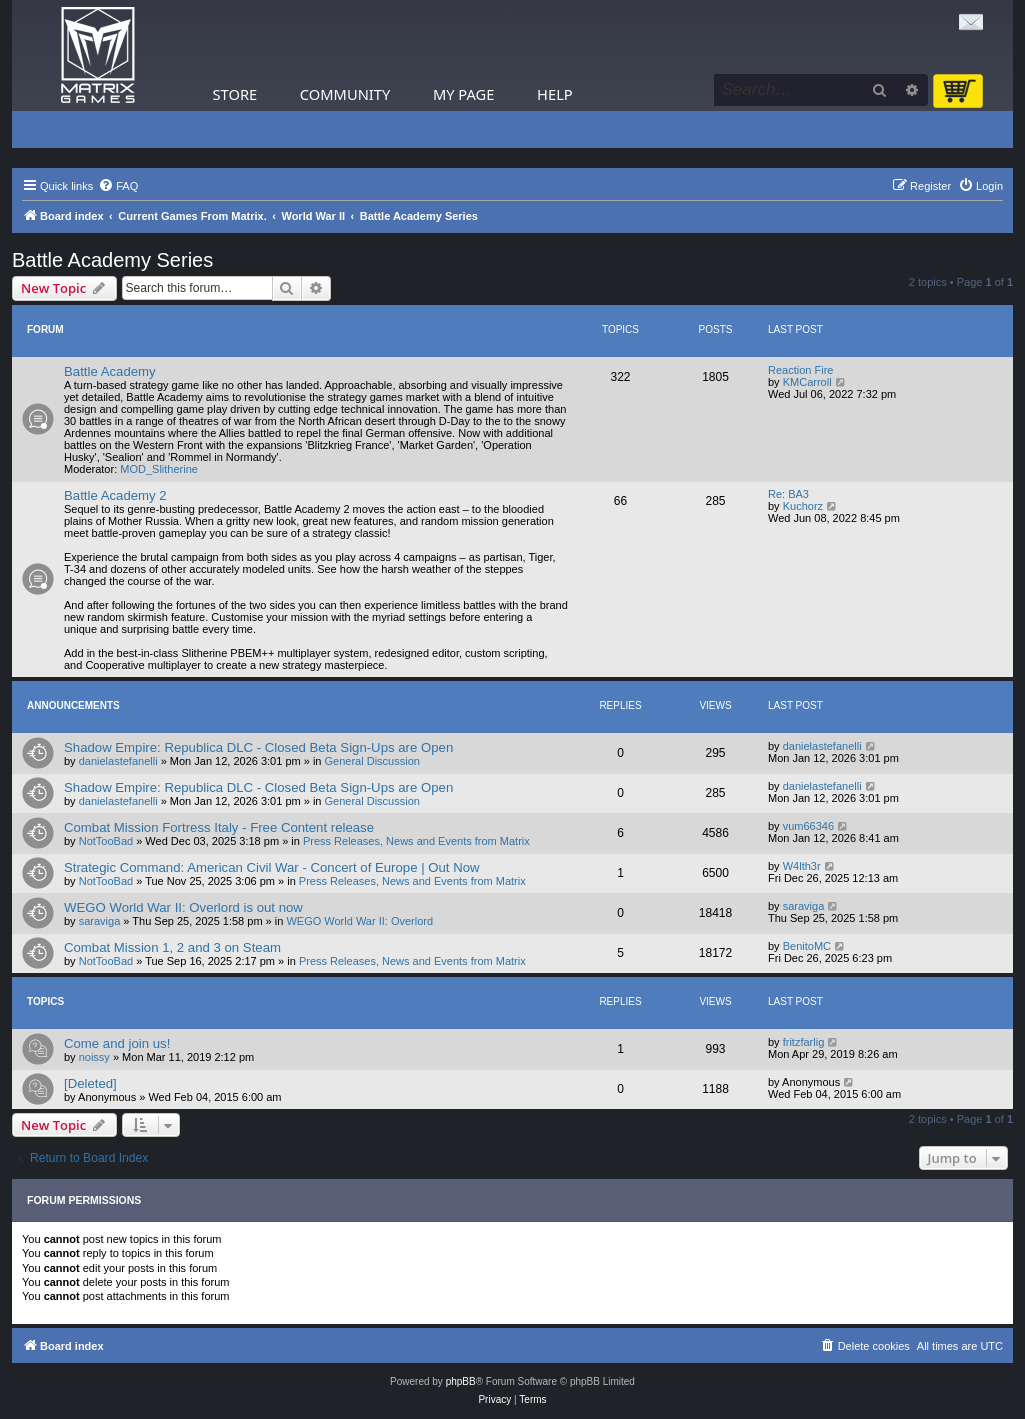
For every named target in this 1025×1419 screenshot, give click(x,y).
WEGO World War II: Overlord (359, 921)
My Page (464, 94)
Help (555, 94)
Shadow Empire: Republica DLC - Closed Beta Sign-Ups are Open (258, 747)
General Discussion (372, 761)
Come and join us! (117, 1043)
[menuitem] (118, 186)
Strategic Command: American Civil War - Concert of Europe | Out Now (272, 867)
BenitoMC (807, 946)
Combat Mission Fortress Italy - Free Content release (219, 827)
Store (235, 94)
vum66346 (808, 826)
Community (345, 94)
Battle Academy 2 (115, 495)
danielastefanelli (118, 761)
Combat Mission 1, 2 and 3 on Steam (172, 947)
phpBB (461, 1381)
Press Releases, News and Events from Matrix (416, 841)
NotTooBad (106, 841)
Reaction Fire (800, 370)
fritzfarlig (804, 1042)
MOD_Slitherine (159, 469)
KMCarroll (807, 382)
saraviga (100, 921)
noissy (94, 1057)
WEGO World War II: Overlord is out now (183, 907)
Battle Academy (110, 371)
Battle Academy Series (112, 260)
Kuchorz (803, 506)
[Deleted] (90, 1083)
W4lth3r (802, 866)
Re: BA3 (788, 494)
